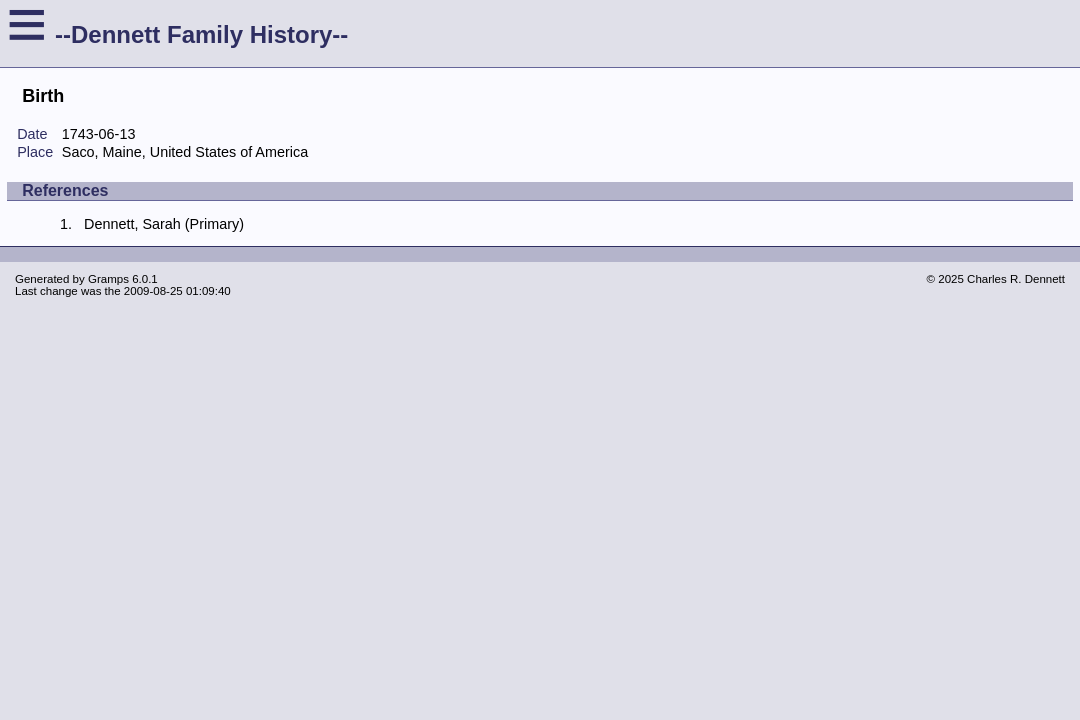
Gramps (108, 279)
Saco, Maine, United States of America (185, 152)
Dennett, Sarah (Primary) (164, 224)
